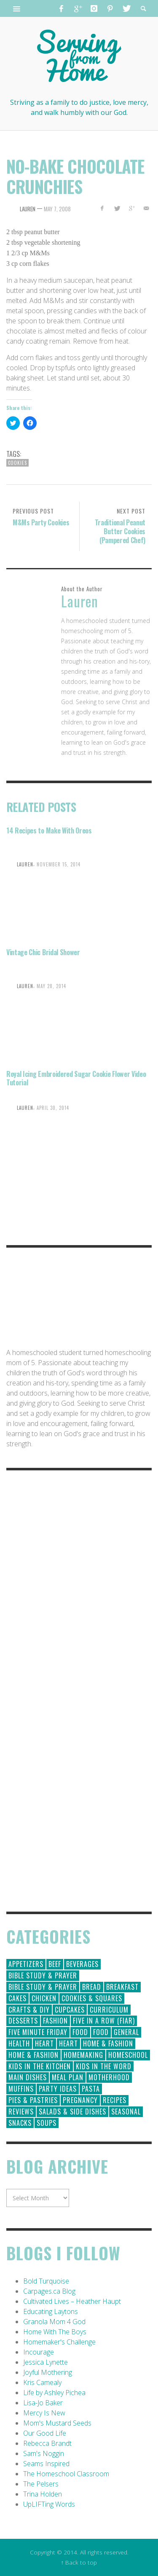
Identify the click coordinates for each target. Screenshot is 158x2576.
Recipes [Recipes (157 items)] (114, 2100)
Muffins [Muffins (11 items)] (21, 2089)
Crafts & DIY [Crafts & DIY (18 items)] (29, 2010)
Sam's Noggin (43, 2453)
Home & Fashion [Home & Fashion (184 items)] (108, 2043)
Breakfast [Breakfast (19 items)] (122, 1987)
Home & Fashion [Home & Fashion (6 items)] (33, 2055)
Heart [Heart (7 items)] (68, 2043)
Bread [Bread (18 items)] (91, 1987)
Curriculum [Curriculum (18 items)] (109, 2010)
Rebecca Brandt (47, 2443)
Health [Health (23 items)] (19, 2043)
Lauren (27, 209)
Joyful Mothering (47, 2372)
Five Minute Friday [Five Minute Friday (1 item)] (37, 2032)
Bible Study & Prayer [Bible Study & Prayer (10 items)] (42, 1987)
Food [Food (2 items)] (101, 2032)
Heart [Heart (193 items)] (44, 2043)
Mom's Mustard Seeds (57, 2423)
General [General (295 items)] (126, 2032)
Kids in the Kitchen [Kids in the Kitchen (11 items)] (39, 2066)
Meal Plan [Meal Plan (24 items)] (67, 2077)
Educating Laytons (50, 2311)
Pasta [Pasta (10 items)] (91, 2089)
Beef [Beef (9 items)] (54, 1964)
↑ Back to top (79, 2562)
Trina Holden (42, 2494)
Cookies (17, 462)
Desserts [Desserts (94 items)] (23, 2021)
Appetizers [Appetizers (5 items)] (25, 1964)
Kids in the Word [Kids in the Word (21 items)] (103, 2066)
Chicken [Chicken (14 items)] (44, 1998)
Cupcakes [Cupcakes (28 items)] (70, 2010)
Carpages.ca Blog (49, 2291)
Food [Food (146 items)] (80, 2032)
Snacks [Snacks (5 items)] (20, 2123)
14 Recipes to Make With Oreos (49, 830)
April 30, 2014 (53, 1107)
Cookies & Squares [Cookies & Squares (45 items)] (92, 1998)
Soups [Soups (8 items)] (46, 2123)
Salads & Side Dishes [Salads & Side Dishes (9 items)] (72, 2111)
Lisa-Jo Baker (43, 2402)
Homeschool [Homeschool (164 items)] (128, 2055)
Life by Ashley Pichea (54, 2392)
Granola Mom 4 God (54, 2321)
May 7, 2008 (57, 209)
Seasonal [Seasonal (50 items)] (126, 2111)
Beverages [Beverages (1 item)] (82, 1964)
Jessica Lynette (45, 2362)
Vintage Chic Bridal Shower (43, 952)
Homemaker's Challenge (59, 2342)
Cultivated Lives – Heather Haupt (72, 2301)
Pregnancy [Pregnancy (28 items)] (80, 2100)
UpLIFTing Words (49, 2504)
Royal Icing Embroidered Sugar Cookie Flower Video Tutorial (76, 1078)
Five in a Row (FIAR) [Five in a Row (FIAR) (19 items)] (104, 2021)
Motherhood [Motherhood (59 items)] (109, 2077)
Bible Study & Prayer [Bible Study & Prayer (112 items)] (42, 1975)
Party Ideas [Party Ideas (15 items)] (58, 2089)
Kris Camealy (42, 2382)
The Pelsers (41, 2484)
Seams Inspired (46, 2463)
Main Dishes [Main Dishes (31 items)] (27, 2077)
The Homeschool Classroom (66, 2473)
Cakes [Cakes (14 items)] (17, 1998)
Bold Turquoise (46, 2281)
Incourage (38, 2352)
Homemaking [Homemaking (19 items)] (83, 2055)
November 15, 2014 (58, 864)
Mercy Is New (44, 2413)
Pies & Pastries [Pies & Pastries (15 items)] (33, 2100)
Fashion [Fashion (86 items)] (55, 2021)
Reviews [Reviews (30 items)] (21, 2111)
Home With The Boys (54, 2331)
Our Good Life (44, 2433)
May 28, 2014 (51, 986)
